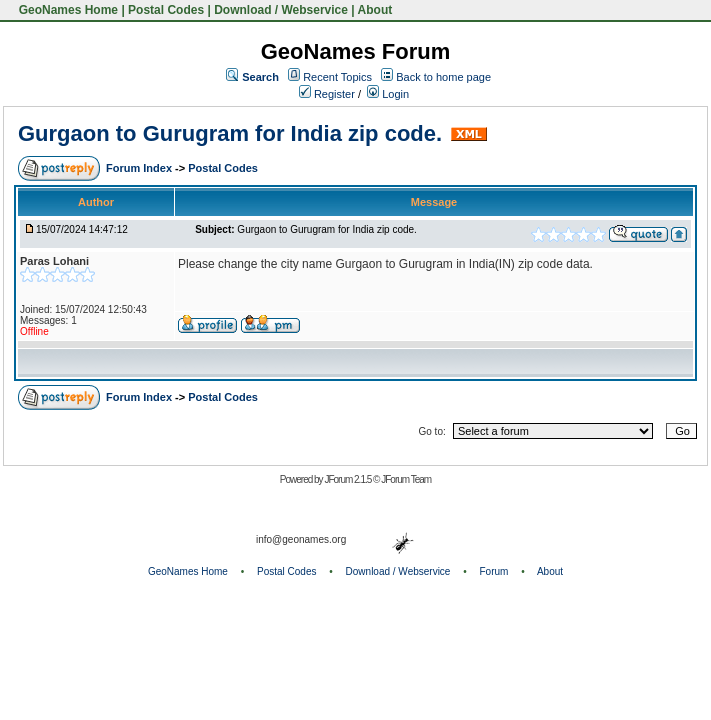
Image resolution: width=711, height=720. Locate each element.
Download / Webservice (281, 10)
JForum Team (406, 479)
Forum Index (140, 168)
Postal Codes (166, 10)
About (375, 10)
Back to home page (443, 77)
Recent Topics (337, 77)
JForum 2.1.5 (348, 479)
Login (388, 94)
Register (327, 94)
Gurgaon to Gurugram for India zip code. (230, 133)
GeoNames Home (66, 10)
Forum (494, 571)
